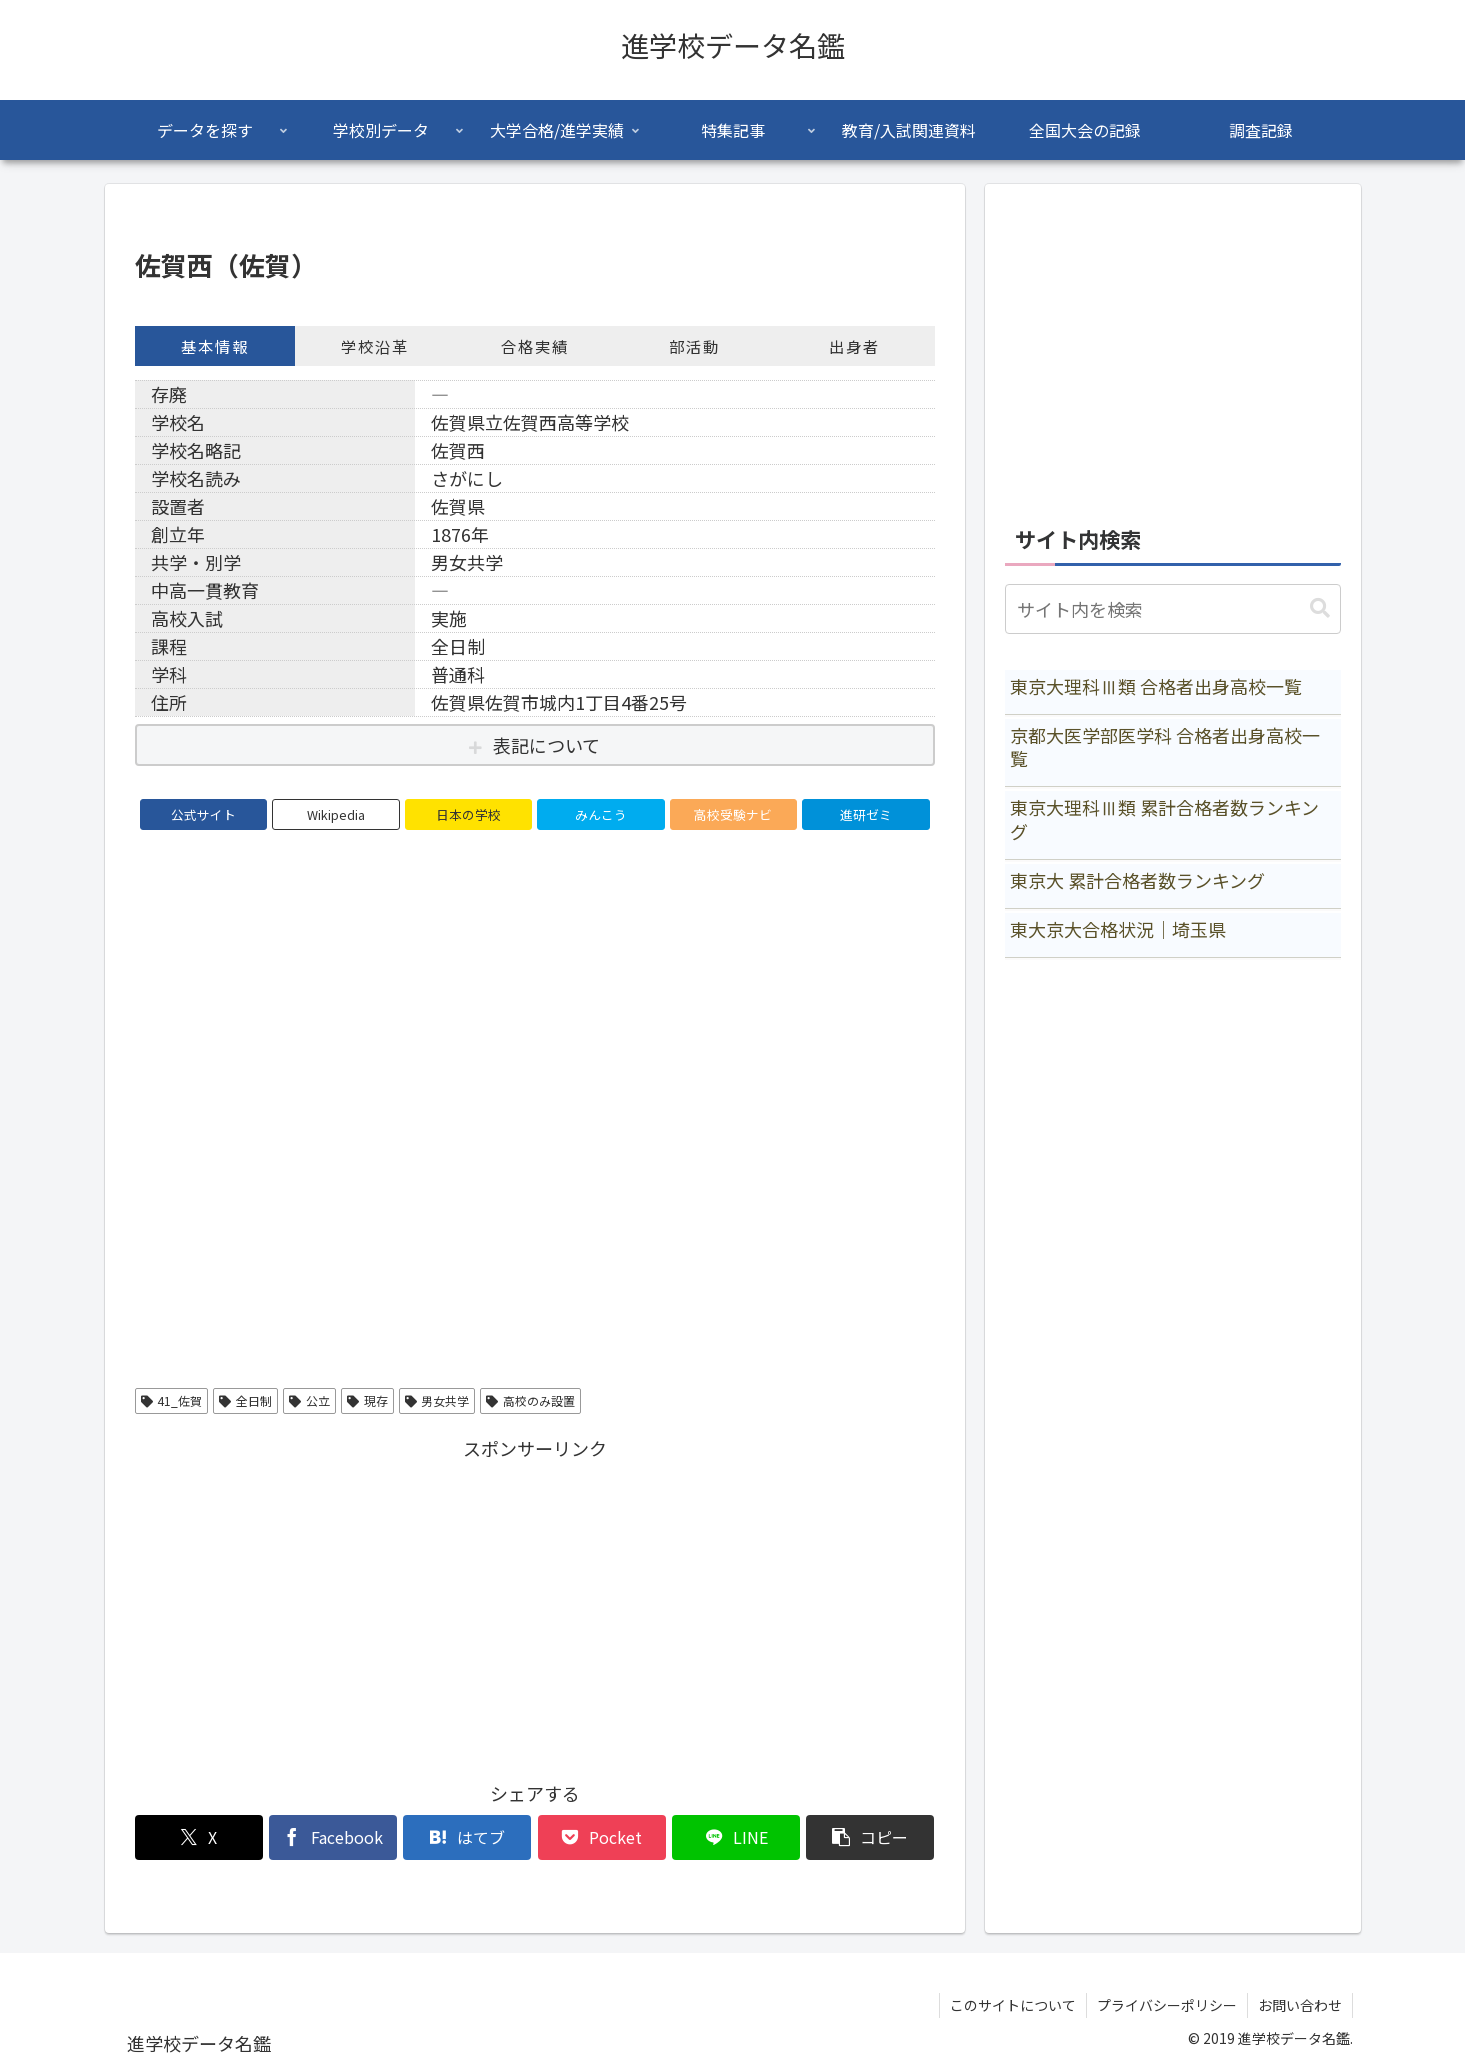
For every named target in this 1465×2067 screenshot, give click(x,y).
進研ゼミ (866, 814)
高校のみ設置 (530, 1400)
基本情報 (215, 346)
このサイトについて (1013, 2005)
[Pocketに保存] (602, 1837)
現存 (367, 1400)
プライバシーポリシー (1167, 2005)
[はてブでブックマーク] (467, 1837)
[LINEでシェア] (736, 1837)
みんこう (601, 814)
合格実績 (535, 346)
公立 (309, 1400)
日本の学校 (468, 814)
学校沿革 (375, 346)
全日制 (245, 1400)
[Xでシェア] (199, 1837)
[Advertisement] (535, 1605)
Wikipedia (336, 814)
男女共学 (437, 1400)
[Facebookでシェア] (333, 1837)
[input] (1173, 609)
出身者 (854, 346)
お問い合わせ (1300, 2005)
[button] (870, 1837)
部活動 (694, 346)
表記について (546, 745)
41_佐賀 (172, 1400)
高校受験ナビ (733, 814)
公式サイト (203, 814)
